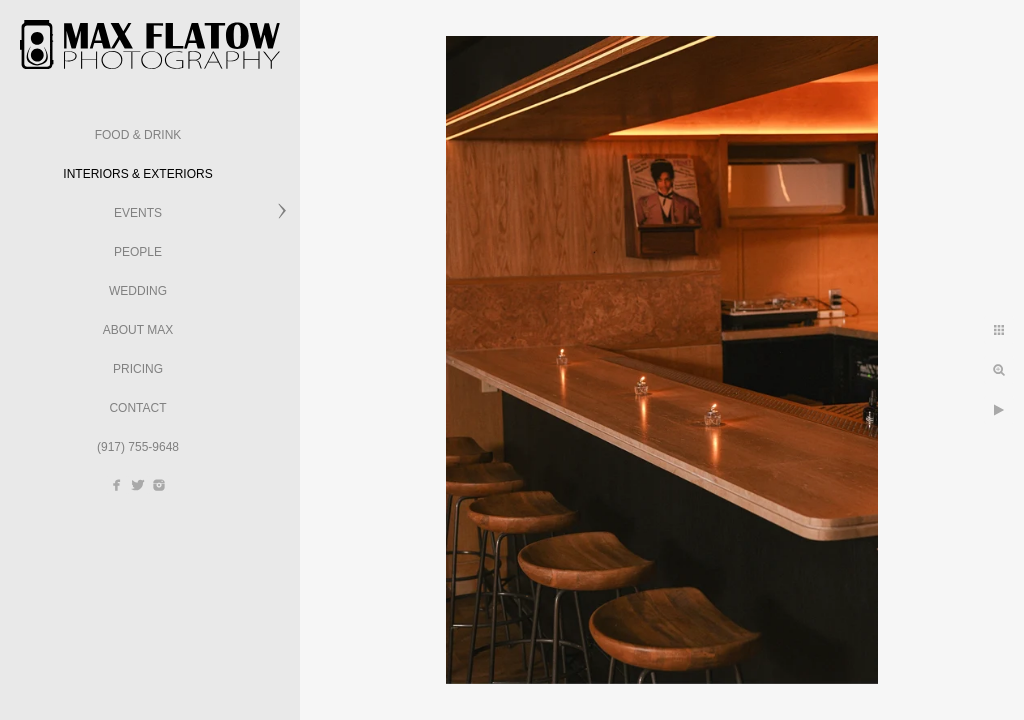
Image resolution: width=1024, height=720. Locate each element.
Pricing (138, 369)
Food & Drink (138, 135)
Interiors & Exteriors (137, 174)
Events (138, 213)
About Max (138, 330)
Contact (137, 408)
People (138, 252)
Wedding (138, 291)
